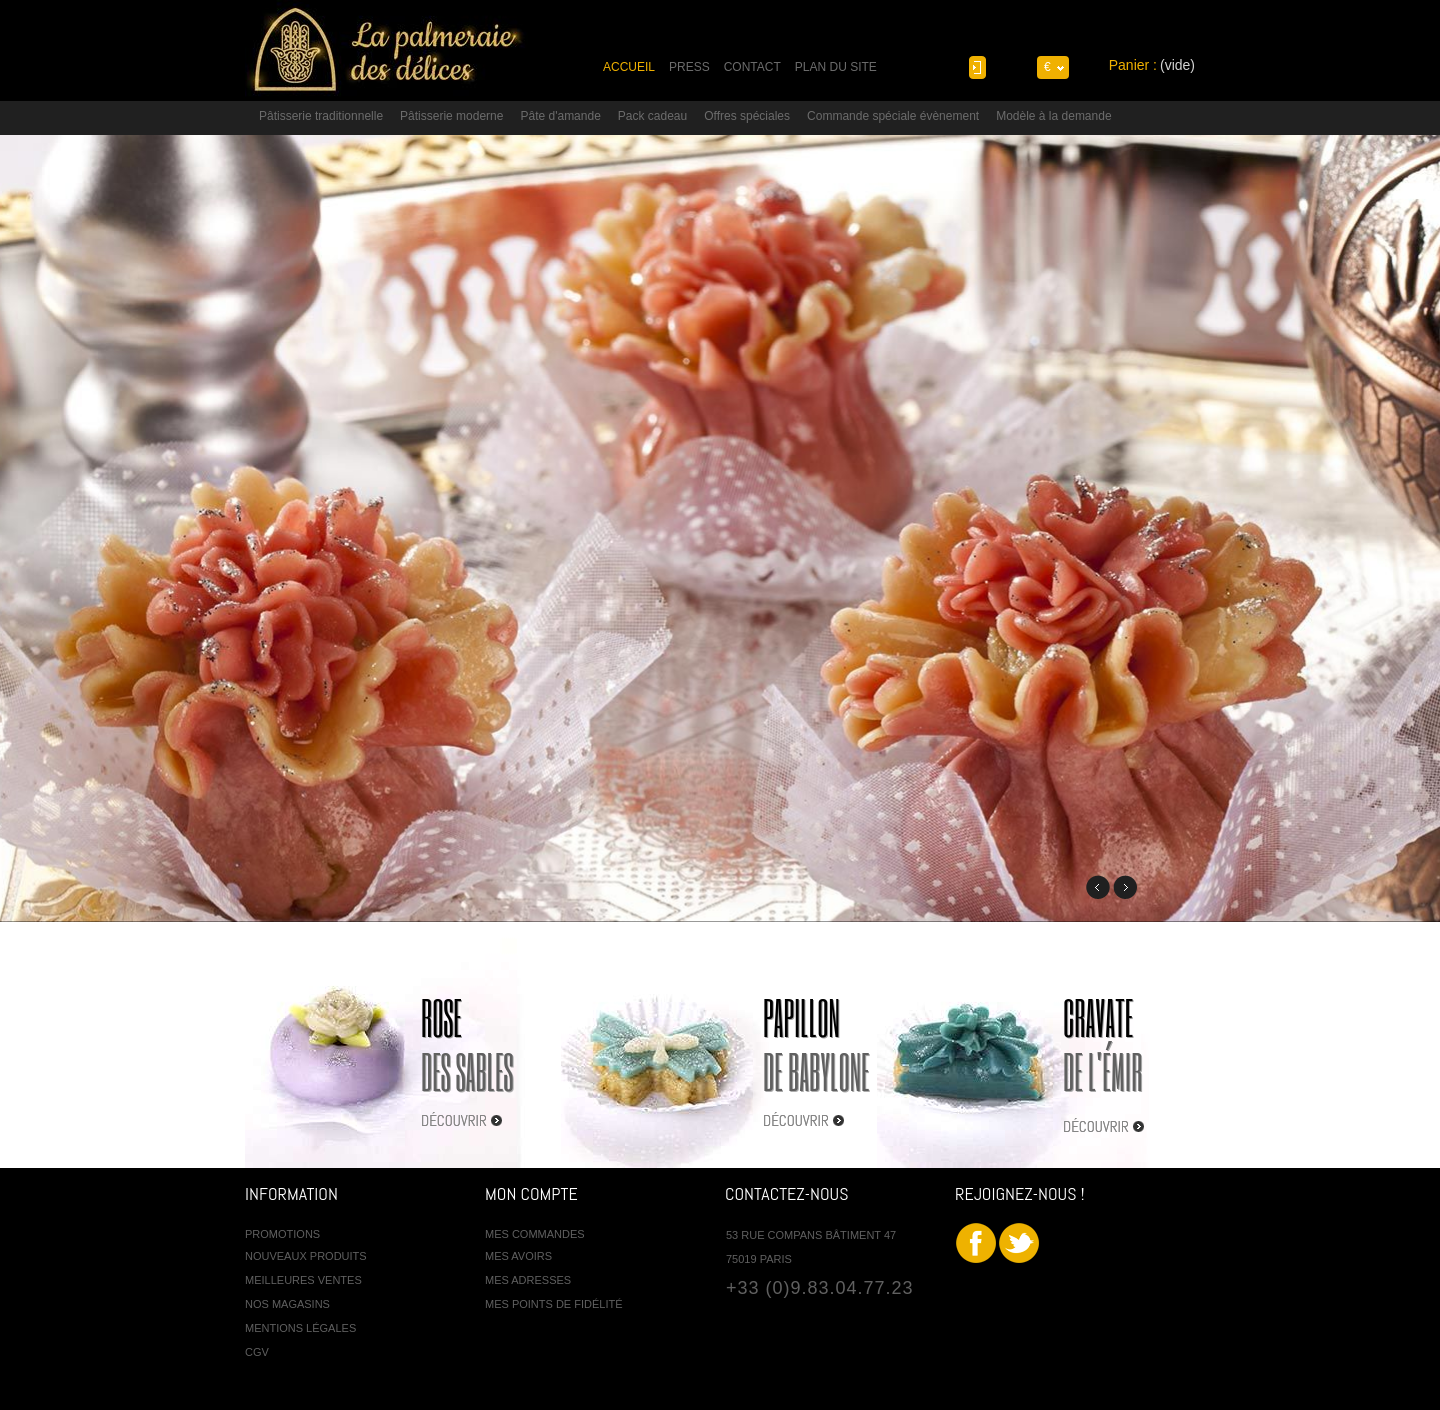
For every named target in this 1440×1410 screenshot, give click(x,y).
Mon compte (531, 1193)
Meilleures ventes (303, 1280)
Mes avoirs (518, 1256)
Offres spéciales (747, 116)
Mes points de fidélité (554, 1304)
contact (752, 67)
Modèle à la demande (1053, 116)
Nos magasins (287, 1304)
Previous (1098, 887)
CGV (257, 1352)
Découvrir (454, 1120)
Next (1125, 887)
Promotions (282, 1234)
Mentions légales (300, 1328)
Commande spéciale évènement (893, 116)
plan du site (836, 67)
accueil (629, 67)
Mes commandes (535, 1234)
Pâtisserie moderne (451, 116)
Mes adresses (528, 1280)
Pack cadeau (652, 116)
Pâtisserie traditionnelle (321, 116)
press (689, 67)
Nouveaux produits (306, 1256)
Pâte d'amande (560, 116)
